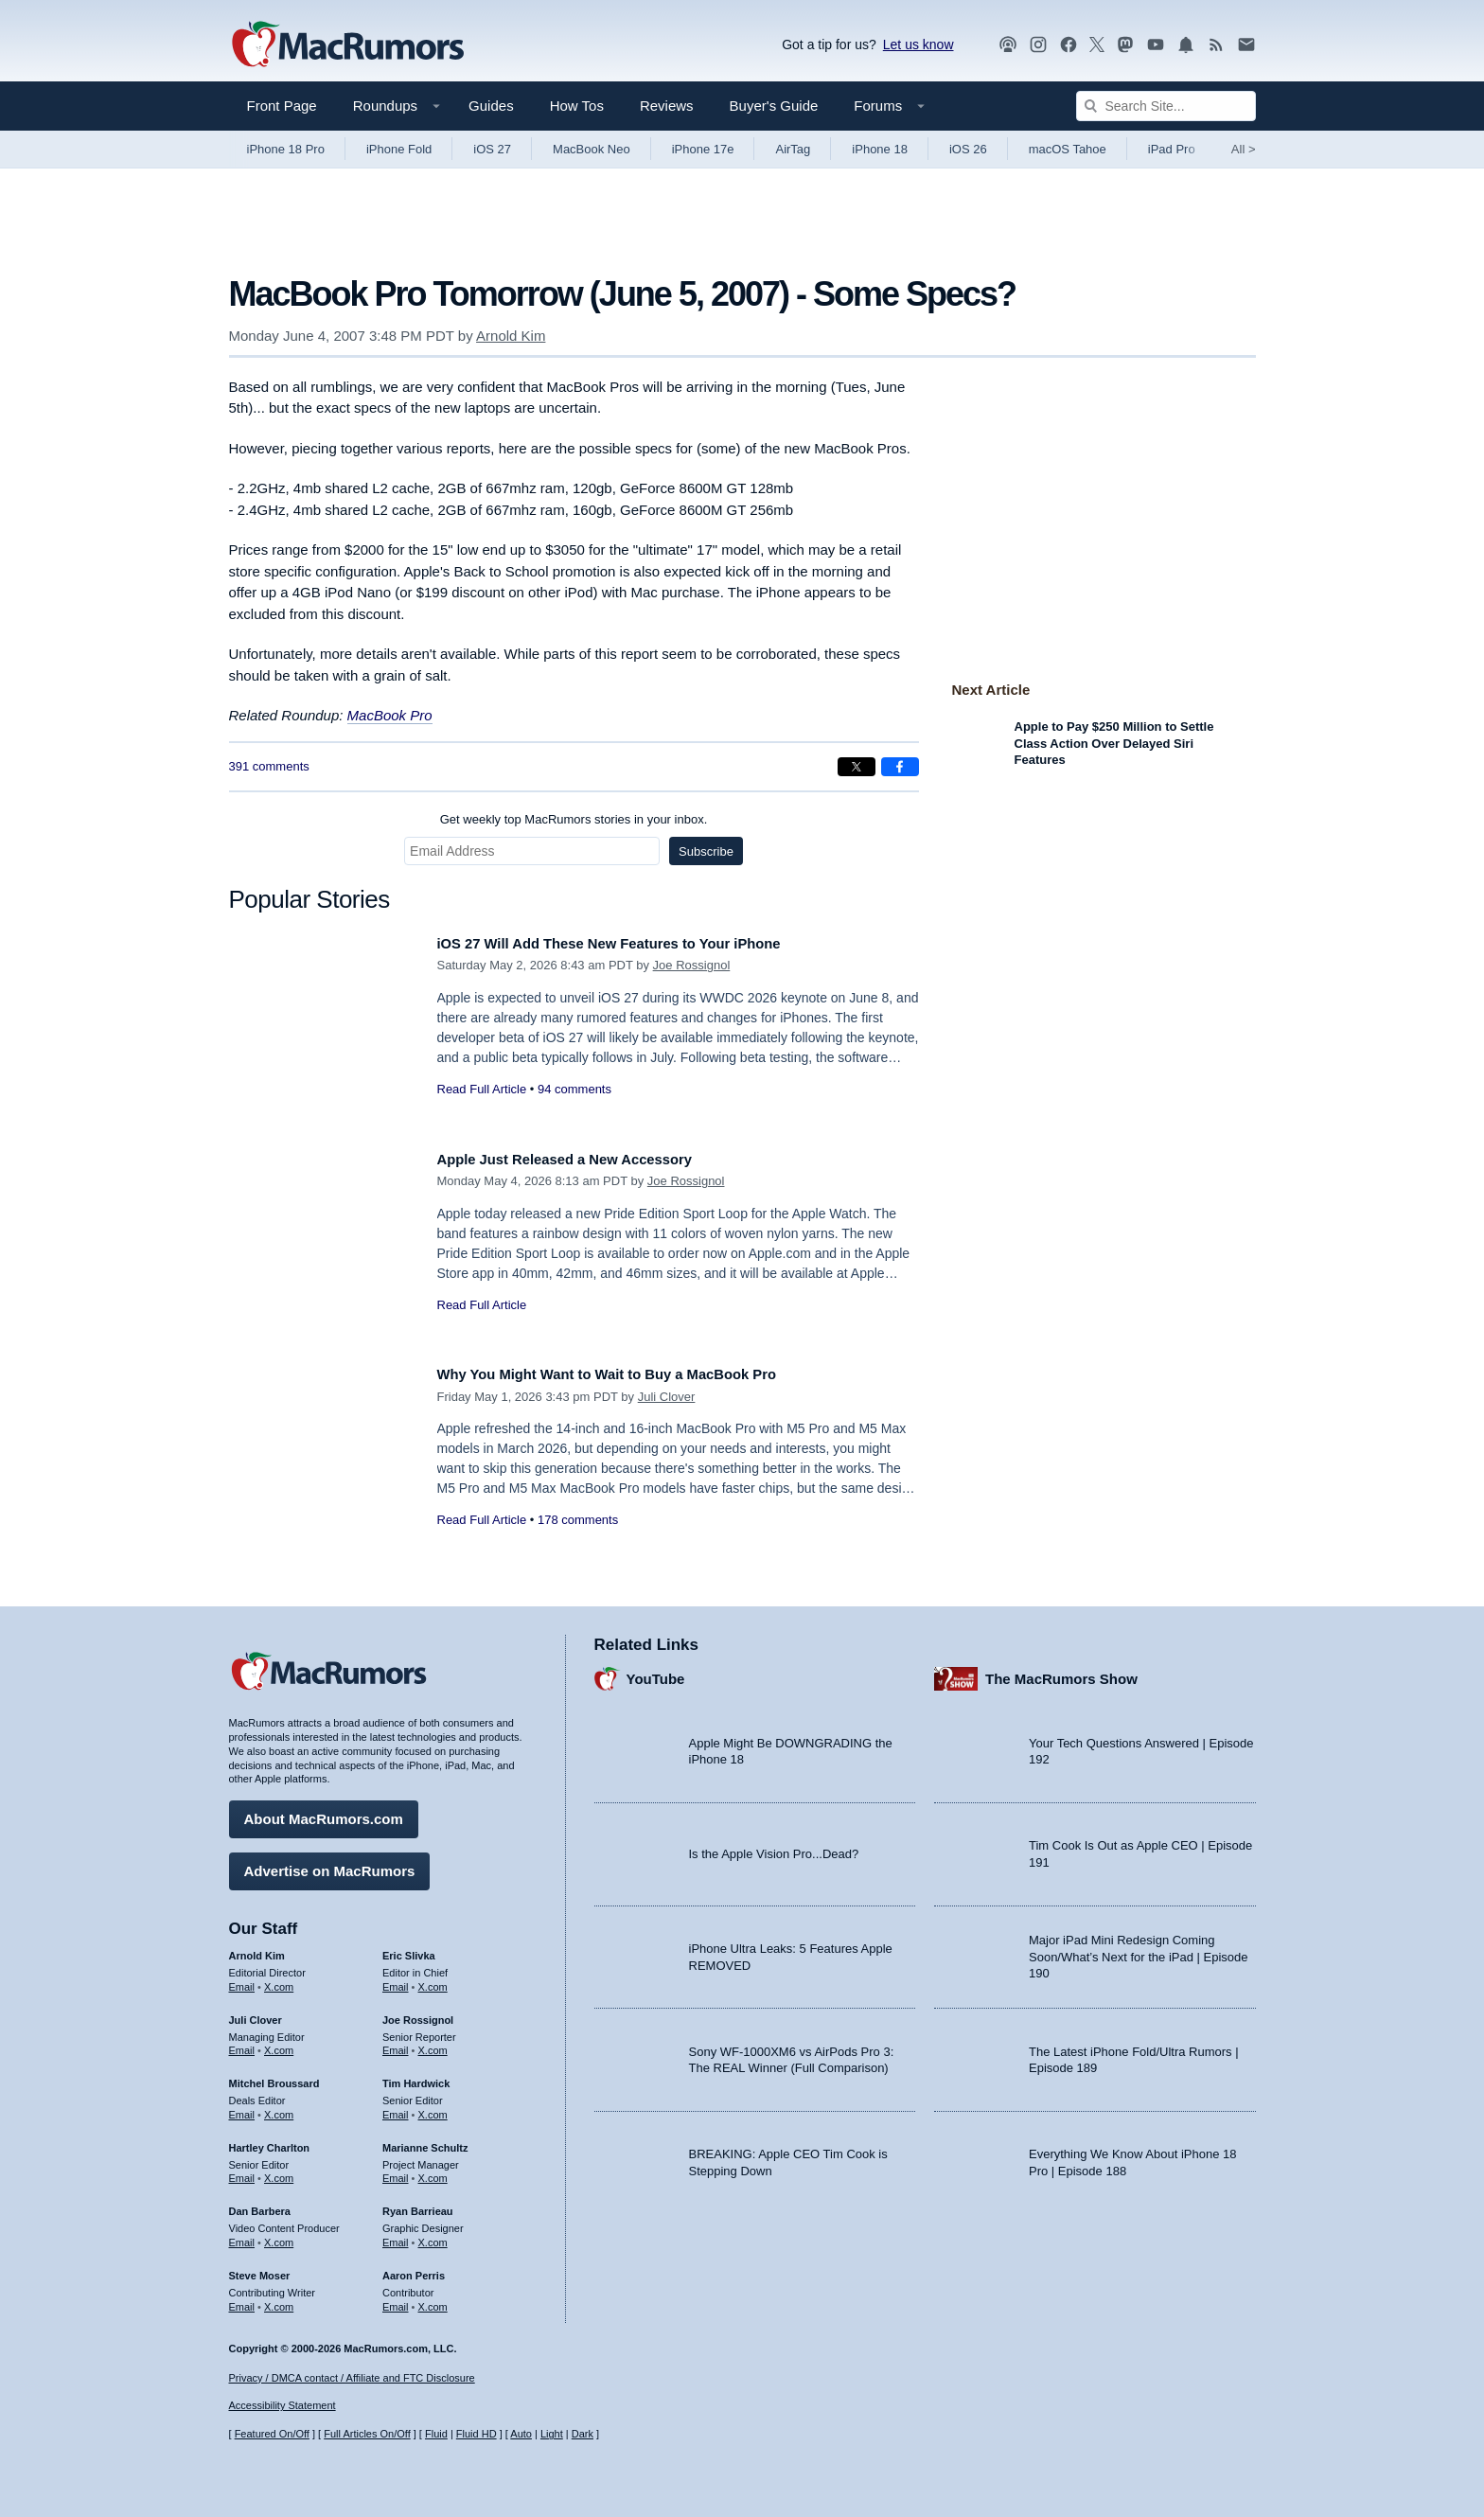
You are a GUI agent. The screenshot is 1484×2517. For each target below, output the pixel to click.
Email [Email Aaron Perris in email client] (395, 2299)
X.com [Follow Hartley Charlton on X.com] (278, 2171)
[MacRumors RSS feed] (1216, 45)
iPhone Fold (399, 149)
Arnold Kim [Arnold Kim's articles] (257, 1949)
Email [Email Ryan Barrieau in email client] (395, 2236)
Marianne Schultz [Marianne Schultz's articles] (425, 2140)
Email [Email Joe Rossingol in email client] (395, 2043)
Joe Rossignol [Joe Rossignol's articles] (417, 2012)
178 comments (578, 1520)
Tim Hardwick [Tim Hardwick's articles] (416, 2077)
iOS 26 (968, 149)
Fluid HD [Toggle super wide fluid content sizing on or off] (476, 2433)
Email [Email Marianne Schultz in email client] (395, 2171)
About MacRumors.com (323, 1812)
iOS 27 (492, 149)
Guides (491, 105)
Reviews (667, 105)
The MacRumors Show (1061, 1671)
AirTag (792, 149)
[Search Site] (1166, 106)
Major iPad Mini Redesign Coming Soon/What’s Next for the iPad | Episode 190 (1138, 1950)
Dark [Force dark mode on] (582, 2433)
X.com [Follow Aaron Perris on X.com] (433, 2299)
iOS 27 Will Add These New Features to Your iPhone (635, 943)
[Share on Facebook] (900, 766)
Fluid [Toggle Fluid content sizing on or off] (436, 2433)
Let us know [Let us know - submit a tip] (918, 44)
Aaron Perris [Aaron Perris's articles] (413, 2268)
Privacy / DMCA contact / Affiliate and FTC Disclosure (352, 2378)
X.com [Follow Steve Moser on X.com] (278, 2299)
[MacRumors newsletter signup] (1246, 45)
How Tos (577, 105)
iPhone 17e (703, 149)
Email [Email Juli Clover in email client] (242, 2043)
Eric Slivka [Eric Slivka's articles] (408, 1949)
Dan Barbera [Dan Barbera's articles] (260, 2204)
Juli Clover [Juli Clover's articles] (255, 2012)
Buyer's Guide (774, 105)
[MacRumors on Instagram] (1038, 45)
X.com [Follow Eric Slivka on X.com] (433, 1979)
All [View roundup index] (1243, 149)
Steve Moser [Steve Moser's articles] (260, 2268)
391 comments (269, 766)
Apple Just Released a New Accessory (584, 1159)
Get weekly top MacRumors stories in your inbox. (574, 819)
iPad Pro (1171, 149)
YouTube (656, 1671)
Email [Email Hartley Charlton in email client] (242, 2171)
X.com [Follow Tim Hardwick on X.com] (433, 2108)
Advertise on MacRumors (329, 1864)
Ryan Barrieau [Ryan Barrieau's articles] (417, 2204)
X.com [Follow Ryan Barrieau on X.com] (433, 2236)
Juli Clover (667, 1397)
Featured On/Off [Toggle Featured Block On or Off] (272, 2433)
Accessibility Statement (282, 2405)
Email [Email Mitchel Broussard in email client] (242, 2108)
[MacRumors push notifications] (1185, 45)
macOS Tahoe (1067, 149)
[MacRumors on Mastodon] (1125, 45)
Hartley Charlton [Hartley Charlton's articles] (269, 2140)
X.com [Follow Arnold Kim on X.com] (278, 1979)
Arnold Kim (510, 336)
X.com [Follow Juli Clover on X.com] (278, 2043)
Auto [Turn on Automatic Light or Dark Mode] (521, 2433)
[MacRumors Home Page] (347, 45)
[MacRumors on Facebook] (1068, 45)
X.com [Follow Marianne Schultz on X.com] (433, 2171)
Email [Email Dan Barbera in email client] (242, 2236)
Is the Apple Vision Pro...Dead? (774, 1847)
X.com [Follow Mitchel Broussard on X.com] (278, 2108)
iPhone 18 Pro (286, 149)
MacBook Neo (591, 149)
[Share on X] (856, 766)
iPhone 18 (880, 149)
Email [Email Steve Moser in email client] (242, 2299)
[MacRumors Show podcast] (1007, 45)
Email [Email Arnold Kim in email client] (242, 1979)
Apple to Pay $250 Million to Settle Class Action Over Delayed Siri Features (1114, 743)
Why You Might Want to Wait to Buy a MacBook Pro (632, 1374)
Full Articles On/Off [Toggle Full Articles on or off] (367, 2433)
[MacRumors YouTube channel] (1155, 45)
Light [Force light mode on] (551, 2433)
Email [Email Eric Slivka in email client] (395, 1979)
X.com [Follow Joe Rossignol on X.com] (433, 2043)
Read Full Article (482, 1089)
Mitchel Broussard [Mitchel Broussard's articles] (274, 2077)
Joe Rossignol (692, 965)
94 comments (574, 1089)
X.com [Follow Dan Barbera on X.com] (278, 2236)
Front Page (282, 105)
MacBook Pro (390, 715)
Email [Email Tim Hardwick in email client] (395, 2108)
